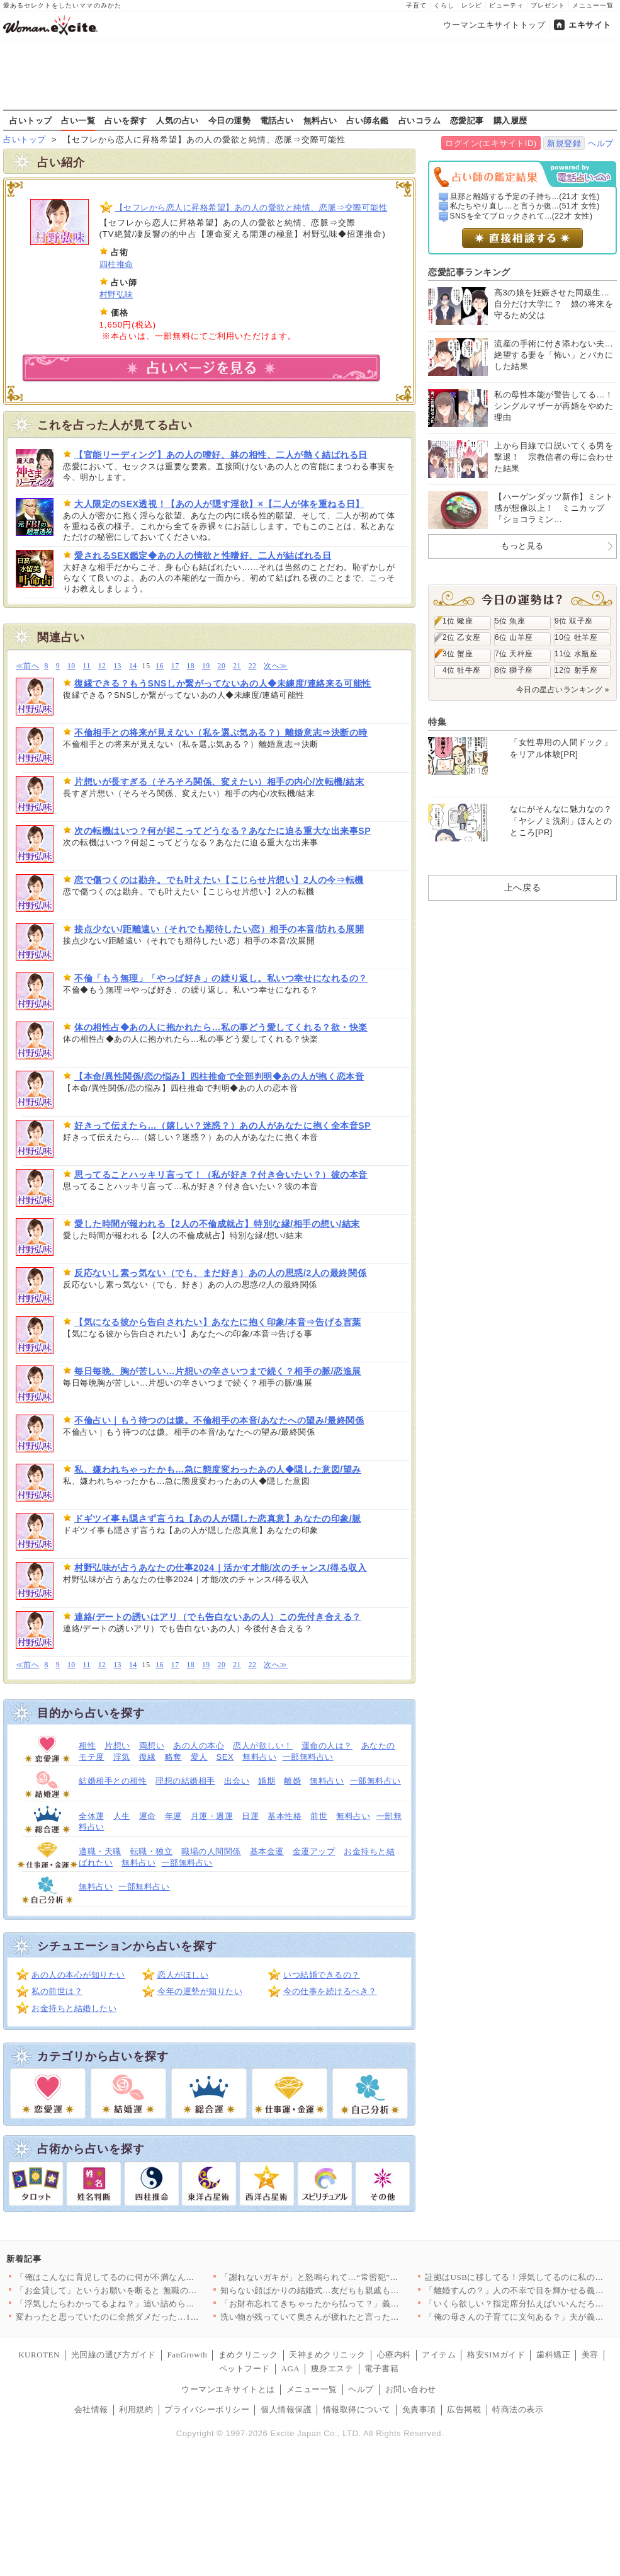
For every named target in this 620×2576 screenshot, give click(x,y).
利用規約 (136, 2409)
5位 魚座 (510, 621)
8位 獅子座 (514, 670)
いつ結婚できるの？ (321, 1975)
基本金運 (267, 1851)
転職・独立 (151, 1851)
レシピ (471, 5)
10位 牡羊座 (576, 637)
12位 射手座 (576, 670)
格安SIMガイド (496, 2354)
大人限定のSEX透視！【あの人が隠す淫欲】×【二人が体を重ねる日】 (219, 504)
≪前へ (27, 666)
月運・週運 (212, 1816)
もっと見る (522, 545)
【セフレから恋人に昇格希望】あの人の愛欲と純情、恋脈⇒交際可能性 (251, 207)
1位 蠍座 (457, 621)
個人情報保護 (286, 2409)
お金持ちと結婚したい (73, 2008)
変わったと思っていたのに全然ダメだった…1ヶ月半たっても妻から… (150, 2317)
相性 (87, 1745)
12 (102, 666)
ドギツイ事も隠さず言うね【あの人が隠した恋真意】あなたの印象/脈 (217, 1518)
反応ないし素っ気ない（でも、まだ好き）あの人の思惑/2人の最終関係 (220, 1273)
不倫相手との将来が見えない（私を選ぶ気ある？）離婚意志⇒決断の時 (221, 732)
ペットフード (244, 2368)
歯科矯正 (553, 2354)
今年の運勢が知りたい (199, 1991)
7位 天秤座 (514, 653)
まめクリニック (248, 2354)
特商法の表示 (517, 2409)
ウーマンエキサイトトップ (494, 25)
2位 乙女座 (461, 637)
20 (222, 666)
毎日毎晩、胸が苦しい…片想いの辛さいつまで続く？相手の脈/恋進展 (217, 1371)
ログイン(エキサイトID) (490, 143)
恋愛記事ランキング (469, 272)
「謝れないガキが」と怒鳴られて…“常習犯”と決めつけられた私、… (351, 2277)
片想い (117, 1745)
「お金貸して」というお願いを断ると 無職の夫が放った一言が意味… (149, 2290)
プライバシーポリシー (206, 2409)
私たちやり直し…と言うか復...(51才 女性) (525, 206)
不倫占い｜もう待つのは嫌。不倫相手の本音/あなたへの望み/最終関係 (219, 1420)
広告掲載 (464, 2409)
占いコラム (419, 120)
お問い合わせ (410, 2389)
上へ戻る (522, 887)
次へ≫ (275, 666)
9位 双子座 (574, 621)
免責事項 (419, 2409)
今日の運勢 (229, 120)
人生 (121, 1816)
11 (87, 666)
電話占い (277, 120)
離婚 (292, 1781)
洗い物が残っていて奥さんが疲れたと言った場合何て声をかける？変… (356, 2317)
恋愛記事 (467, 120)
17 (175, 666)
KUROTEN (39, 2354)
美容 (590, 2354)
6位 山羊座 (514, 637)
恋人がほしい (182, 1975)
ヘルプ (601, 143)
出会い (237, 1781)
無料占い (320, 120)
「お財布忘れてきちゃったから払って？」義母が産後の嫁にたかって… (356, 2303)
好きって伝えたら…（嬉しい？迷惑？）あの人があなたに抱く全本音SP (222, 1125)
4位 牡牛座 (461, 670)
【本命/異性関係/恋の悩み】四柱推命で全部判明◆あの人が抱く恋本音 (219, 1076)
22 (253, 666)
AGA (290, 2368)
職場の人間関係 (211, 1851)
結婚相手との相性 (113, 1781)
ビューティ (506, 5)
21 (237, 666)
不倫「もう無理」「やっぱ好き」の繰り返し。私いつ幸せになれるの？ (221, 978)
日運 (250, 1816)
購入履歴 (510, 120)
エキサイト (589, 25)
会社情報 (91, 2409)
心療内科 (394, 2354)
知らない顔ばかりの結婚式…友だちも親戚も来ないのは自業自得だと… (356, 2290)
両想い (152, 1745)
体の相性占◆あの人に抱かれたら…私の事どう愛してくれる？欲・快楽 (221, 1027)
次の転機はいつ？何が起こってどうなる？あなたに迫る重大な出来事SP (222, 831)
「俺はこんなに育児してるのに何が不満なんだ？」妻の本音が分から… (152, 2277)
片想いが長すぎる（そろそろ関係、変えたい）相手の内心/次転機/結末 (219, 782)
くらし (444, 5)
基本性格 (285, 1816)
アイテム (439, 2354)
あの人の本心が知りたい (78, 1975)
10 (71, 666)
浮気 (121, 1757)
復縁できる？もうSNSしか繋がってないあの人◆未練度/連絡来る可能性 (222, 683)
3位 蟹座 (457, 653)
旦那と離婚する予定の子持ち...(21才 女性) (525, 196)
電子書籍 (381, 2368)
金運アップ (314, 1851)
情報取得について (357, 2409)
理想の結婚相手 (185, 1781)
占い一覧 (78, 120)
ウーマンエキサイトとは (228, 2389)
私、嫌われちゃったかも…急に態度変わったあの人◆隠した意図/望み (217, 1469)
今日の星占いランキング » (562, 689)
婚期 (266, 1781)
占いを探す (125, 120)
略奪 (173, 1757)
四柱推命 (116, 264)
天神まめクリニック (327, 2354)
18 (190, 666)
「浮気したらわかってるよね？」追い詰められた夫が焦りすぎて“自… (149, 2303)
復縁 (147, 1757)
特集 (437, 722)
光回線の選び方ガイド (113, 2354)
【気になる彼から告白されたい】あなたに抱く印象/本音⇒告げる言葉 (217, 1322)
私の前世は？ (56, 1991)
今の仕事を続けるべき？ (330, 1991)
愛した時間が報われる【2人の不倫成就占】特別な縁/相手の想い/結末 (217, 1224)
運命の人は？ (327, 1745)
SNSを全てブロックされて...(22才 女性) (521, 216)
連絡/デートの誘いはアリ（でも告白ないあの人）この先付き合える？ (217, 1617)
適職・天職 (100, 1851)
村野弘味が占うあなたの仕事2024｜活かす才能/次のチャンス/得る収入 (220, 1568)
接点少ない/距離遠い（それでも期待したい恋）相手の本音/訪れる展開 (219, 929)
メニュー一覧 (593, 5)
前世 (318, 1816)
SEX (225, 1757)
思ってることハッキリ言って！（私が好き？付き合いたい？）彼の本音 (221, 1175)
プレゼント (548, 5)
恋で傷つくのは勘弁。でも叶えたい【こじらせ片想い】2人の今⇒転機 (219, 880)
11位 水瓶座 (576, 653)
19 (206, 666)
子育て (416, 5)
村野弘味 (116, 294)
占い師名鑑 (367, 120)
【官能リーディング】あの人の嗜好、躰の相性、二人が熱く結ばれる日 (221, 455)
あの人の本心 (198, 1745)
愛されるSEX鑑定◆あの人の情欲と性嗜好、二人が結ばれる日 (202, 555)
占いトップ (30, 120)
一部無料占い (308, 1757)
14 (133, 666)
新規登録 (564, 143)
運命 (147, 1816)
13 (117, 666)
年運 (173, 1816)
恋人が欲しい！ (263, 1745)
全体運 (91, 1816)
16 (159, 666)
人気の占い (177, 120)
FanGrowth (187, 2354)
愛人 (199, 1757)
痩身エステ (332, 2368)
